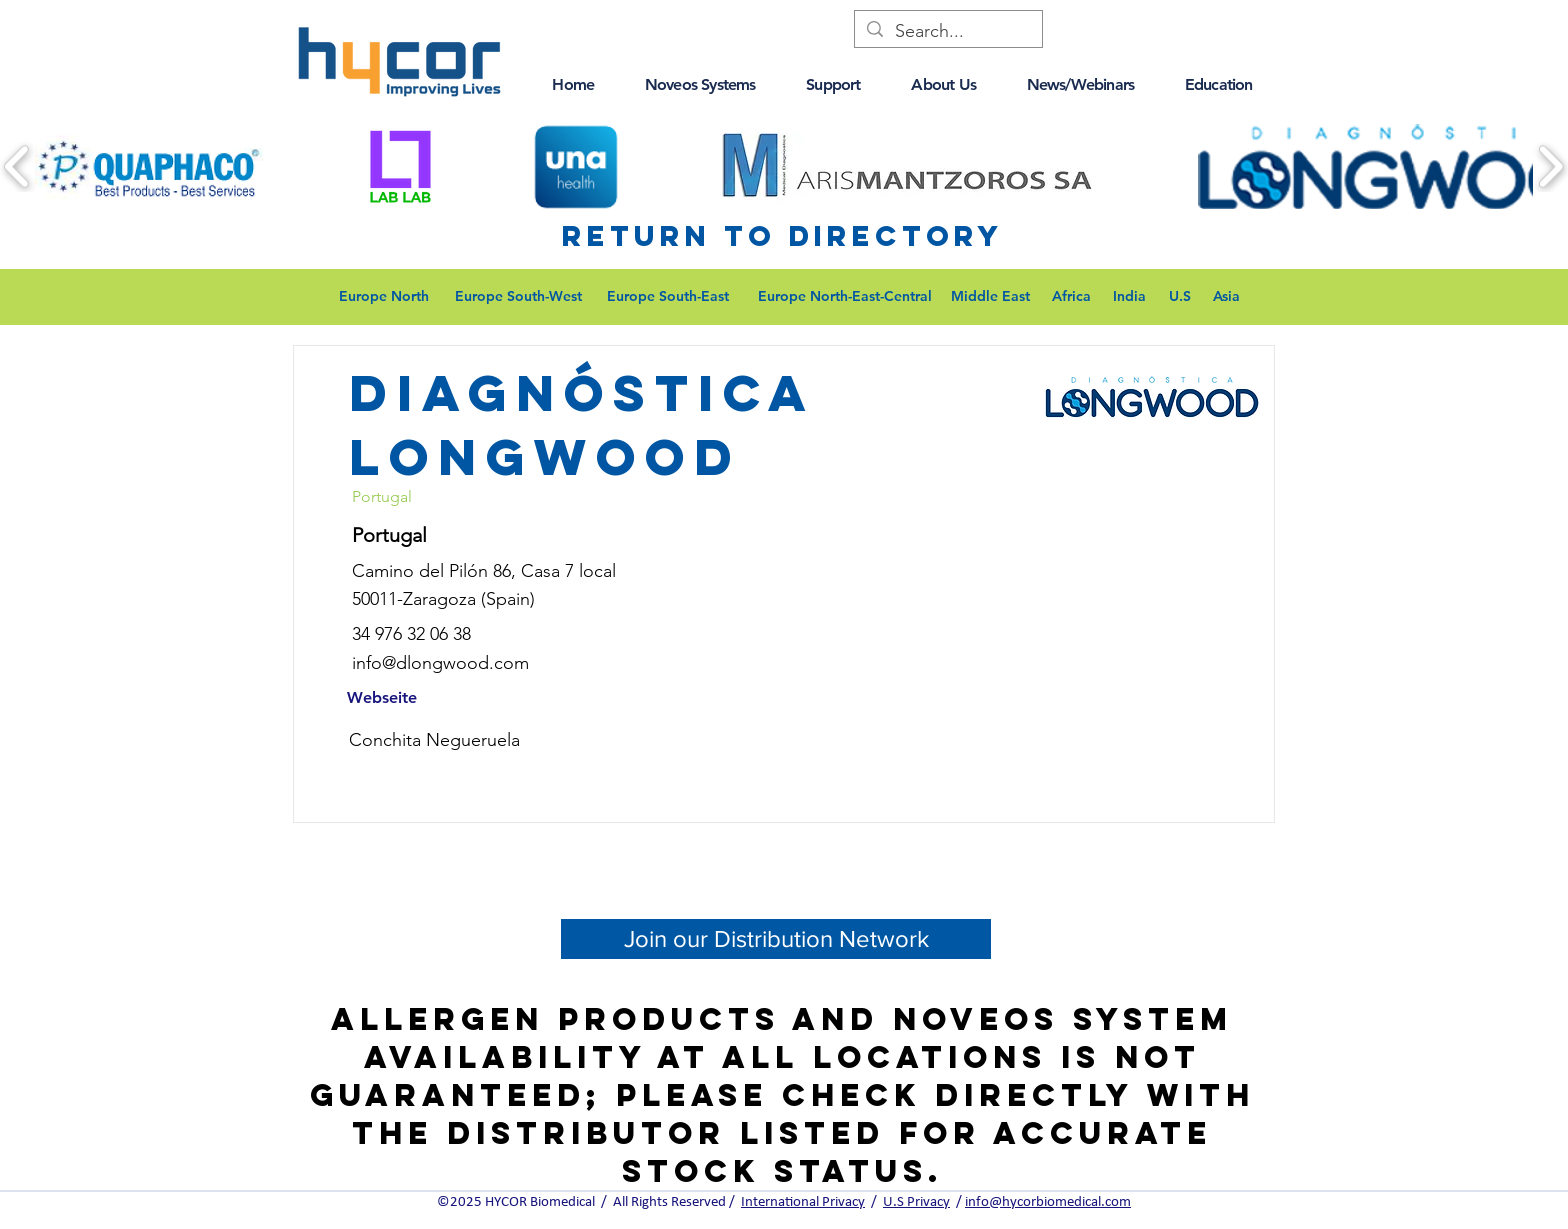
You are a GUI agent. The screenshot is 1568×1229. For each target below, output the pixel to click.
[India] (1129, 297)
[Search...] (947, 31)
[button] (573, 84)
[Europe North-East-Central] (844, 297)
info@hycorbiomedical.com (1048, 1202)
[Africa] (1071, 297)
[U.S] (1180, 297)
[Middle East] (990, 297)
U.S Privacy (916, 1202)
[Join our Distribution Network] (776, 939)
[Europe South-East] (668, 297)
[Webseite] (382, 698)
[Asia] (1226, 297)
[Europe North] (383, 297)
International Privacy (803, 1202)
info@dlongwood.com (440, 663)
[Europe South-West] (518, 297)
